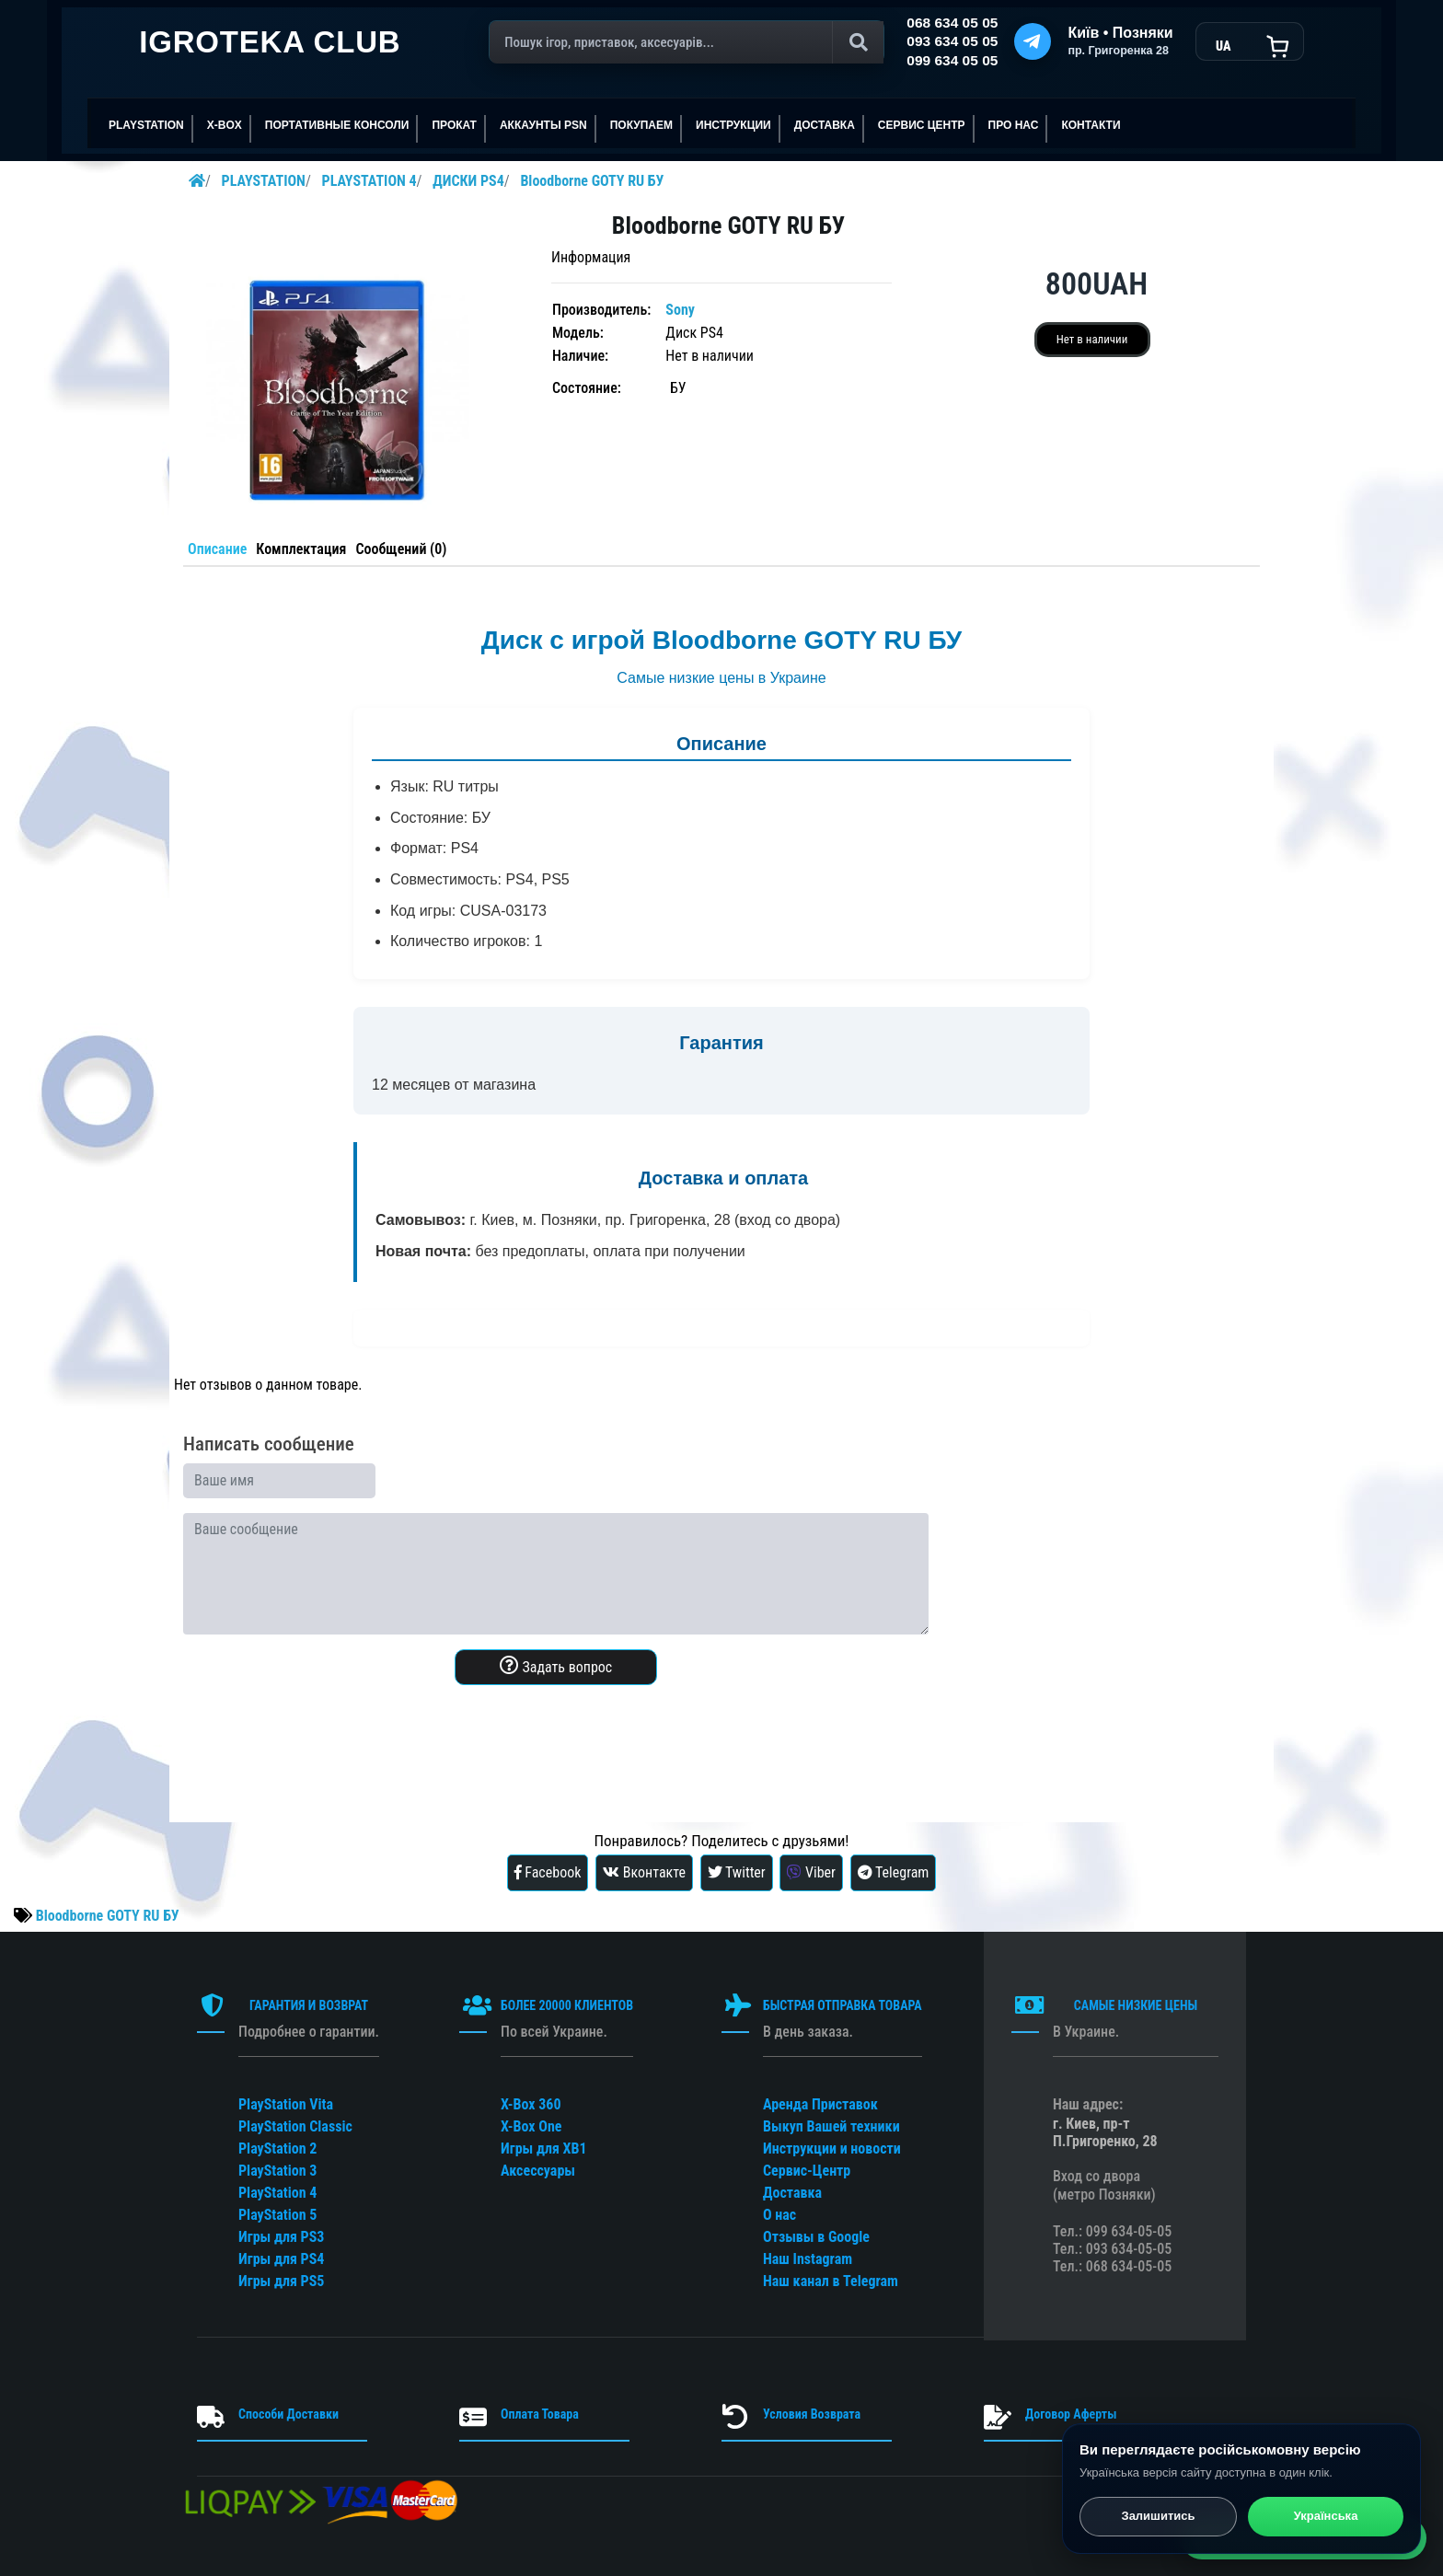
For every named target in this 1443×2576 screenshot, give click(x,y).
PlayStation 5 (277, 2215)
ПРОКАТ (454, 125)
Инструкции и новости (832, 2148)
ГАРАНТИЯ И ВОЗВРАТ (308, 2005)
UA (1223, 46)
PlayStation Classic (295, 2126)
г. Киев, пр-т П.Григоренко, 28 (1105, 2132)
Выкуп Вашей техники (831, 2126)
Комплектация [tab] (301, 549)
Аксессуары (538, 2170)
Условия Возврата (811, 2414)
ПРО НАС (1013, 125)
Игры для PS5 (281, 2281)
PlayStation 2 (277, 2148)
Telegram (893, 1872)
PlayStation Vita (285, 2104)
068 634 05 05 (952, 22)
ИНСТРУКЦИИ (733, 125)
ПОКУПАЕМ (641, 125)
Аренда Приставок (820, 2104)
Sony (680, 309)
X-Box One (531, 2126)
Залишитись (1158, 2518)
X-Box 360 (530, 2104)
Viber (811, 1872)
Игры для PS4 (281, 2259)
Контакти (1090, 125)
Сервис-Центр (806, 2170)
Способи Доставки (288, 2414)
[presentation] (323, 1736)
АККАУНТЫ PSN (543, 125)
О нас (779, 2215)
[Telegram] (1032, 41)
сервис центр (921, 125)
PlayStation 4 (277, 2192)
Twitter (737, 1872)
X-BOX (224, 125)
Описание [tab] (217, 549)
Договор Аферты (1070, 2414)
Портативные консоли (337, 125)
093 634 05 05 (952, 41)
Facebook (548, 1872)
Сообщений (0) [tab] (400, 549)
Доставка (824, 125)
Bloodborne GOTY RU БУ (592, 181)
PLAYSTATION (146, 125)
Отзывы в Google (816, 2237)
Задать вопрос (556, 1666)
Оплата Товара (540, 2414)
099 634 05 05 (952, 60)
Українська (1326, 2518)
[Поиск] (686, 42)
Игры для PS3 (281, 2237)
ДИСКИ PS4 (468, 181)
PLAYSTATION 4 (369, 181)
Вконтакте (644, 1872)
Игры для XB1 (544, 2148)
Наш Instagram (807, 2259)
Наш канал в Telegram (830, 2281)
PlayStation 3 (277, 2170)
